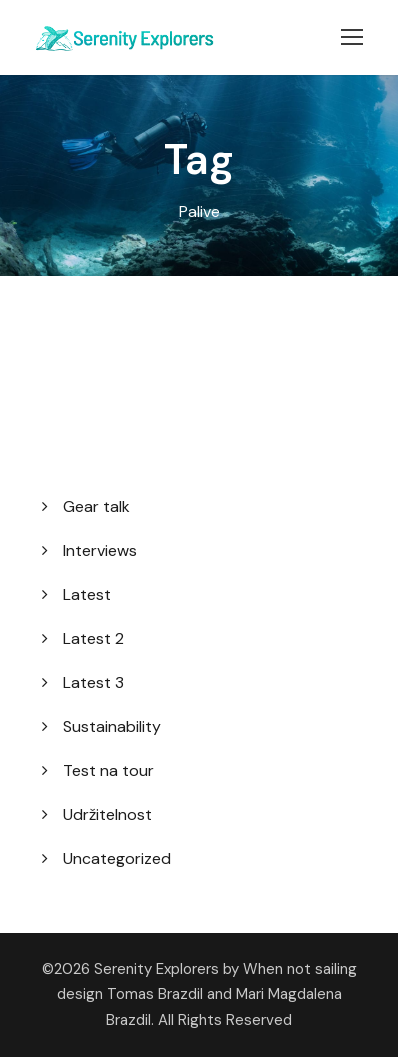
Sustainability (112, 726)
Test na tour (108, 770)
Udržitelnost (107, 814)
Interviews (100, 550)
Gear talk (96, 506)
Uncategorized (117, 858)
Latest (87, 594)
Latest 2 (93, 638)
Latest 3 (93, 682)
